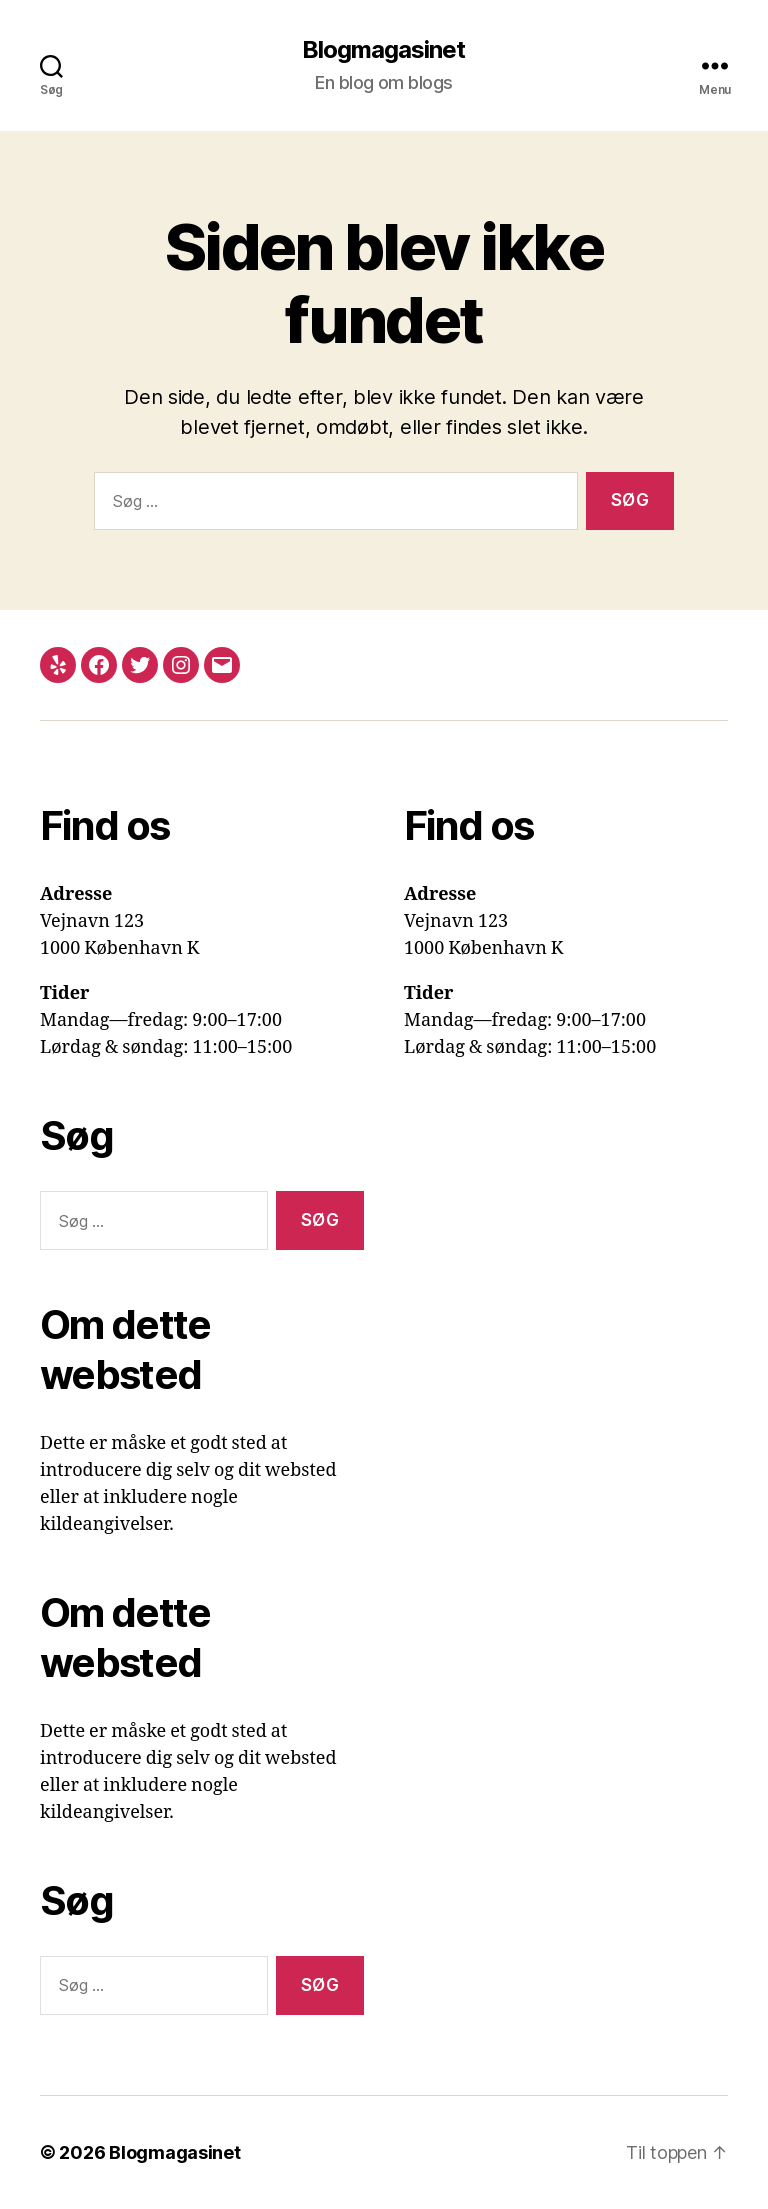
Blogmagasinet (383, 50)
